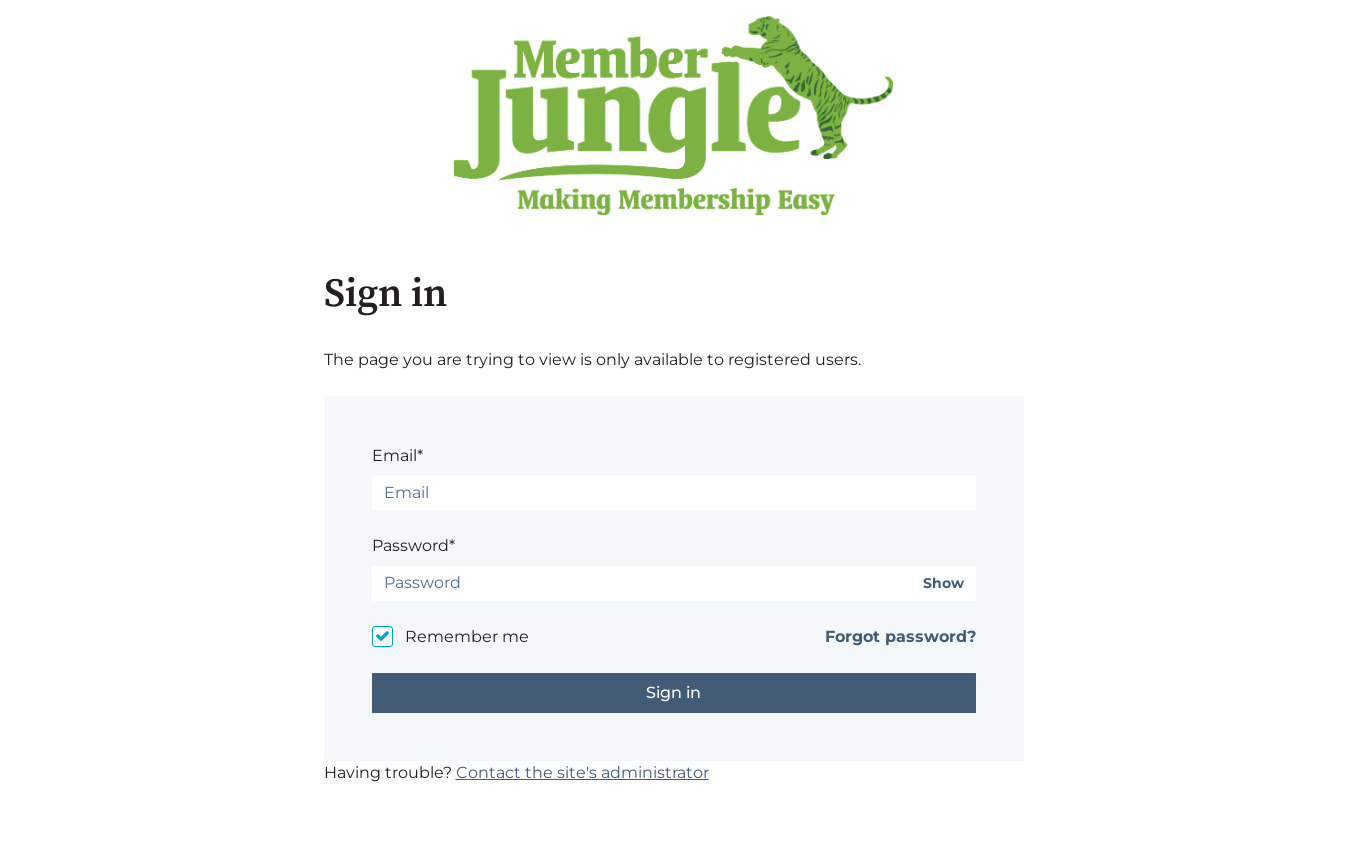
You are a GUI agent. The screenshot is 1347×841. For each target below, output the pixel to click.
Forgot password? (900, 636)
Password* (413, 545)
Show (943, 583)
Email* (397, 455)
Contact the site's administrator (582, 772)
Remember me (467, 636)
